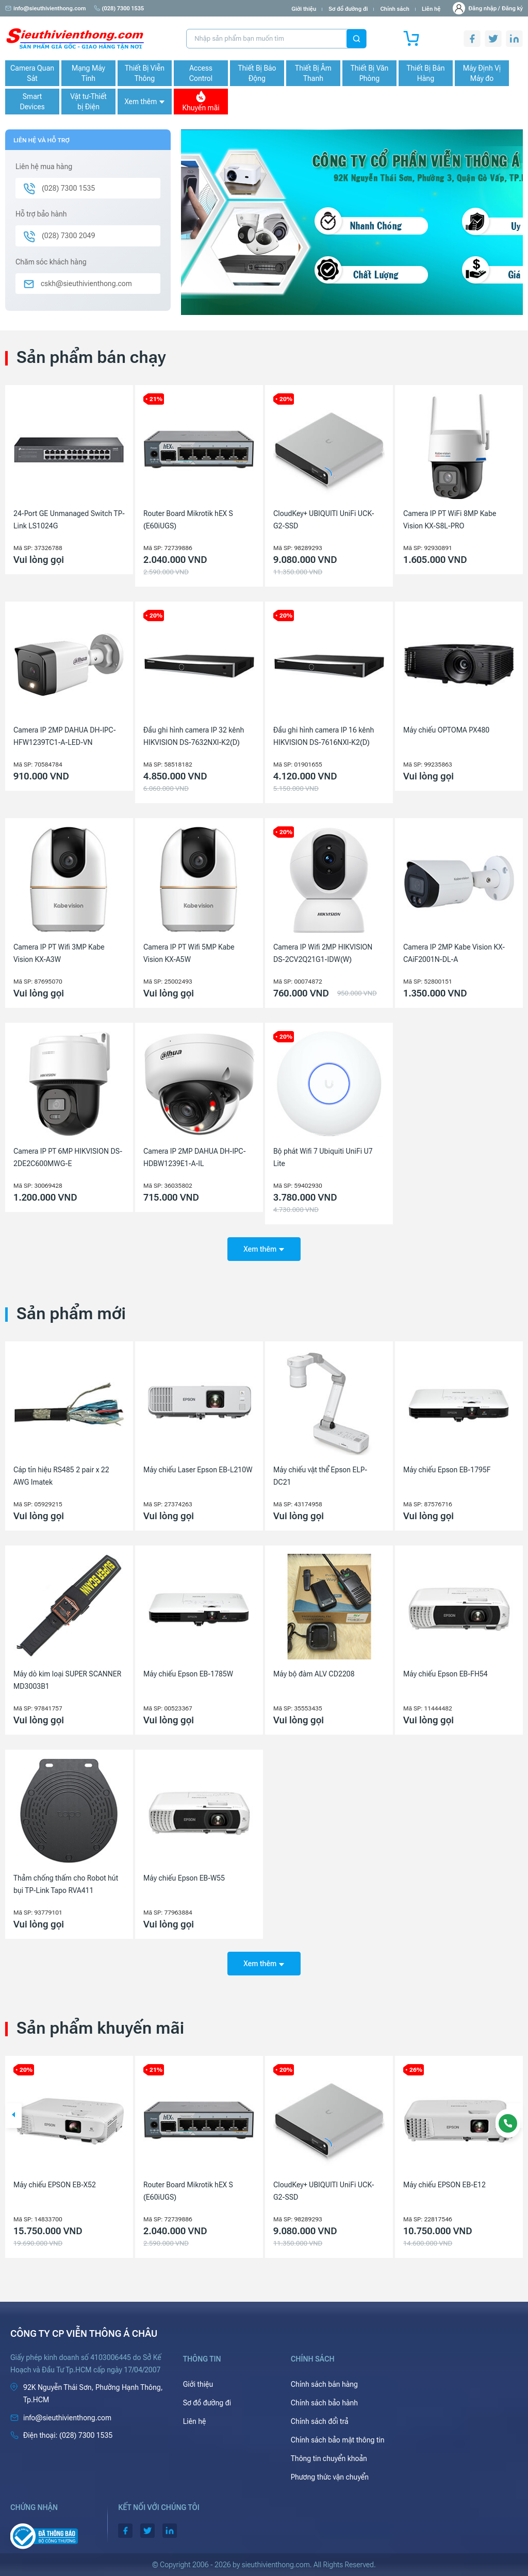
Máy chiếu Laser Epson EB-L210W (198, 1470)
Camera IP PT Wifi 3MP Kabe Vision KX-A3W (59, 953)
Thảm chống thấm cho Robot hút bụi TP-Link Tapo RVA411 (65, 1884)
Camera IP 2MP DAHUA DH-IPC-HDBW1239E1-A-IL (194, 1157)
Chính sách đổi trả (320, 2421)
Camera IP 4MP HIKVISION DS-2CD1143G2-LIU (62, 2191)
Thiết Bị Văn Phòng (370, 73)
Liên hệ (431, 9)
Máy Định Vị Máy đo (482, 73)
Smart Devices (32, 101)
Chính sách (394, 9)
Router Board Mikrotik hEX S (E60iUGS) (188, 519)
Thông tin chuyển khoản (329, 2458)
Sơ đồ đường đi (348, 9)
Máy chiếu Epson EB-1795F (447, 1470)
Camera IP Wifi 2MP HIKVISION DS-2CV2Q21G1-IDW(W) (322, 953)
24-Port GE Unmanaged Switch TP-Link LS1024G (69, 519)
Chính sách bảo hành (324, 2403)
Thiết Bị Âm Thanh (313, 73)
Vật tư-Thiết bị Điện (88, 101)
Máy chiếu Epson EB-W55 (184, 1878)
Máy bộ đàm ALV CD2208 (314, 1674)
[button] (13, 2115)
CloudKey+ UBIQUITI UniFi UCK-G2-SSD (323, 519)
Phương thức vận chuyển (330, 2477)
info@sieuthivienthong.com (45, 8)
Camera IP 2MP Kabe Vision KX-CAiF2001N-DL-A (454, 953)
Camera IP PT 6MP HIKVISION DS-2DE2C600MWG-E (67, 1157)
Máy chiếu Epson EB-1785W (188, 1674)
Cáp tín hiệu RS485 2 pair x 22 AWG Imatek (61, 1476)
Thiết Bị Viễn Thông (144, 73)
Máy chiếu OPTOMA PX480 (446, 730)
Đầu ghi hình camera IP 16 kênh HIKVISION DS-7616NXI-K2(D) (323, 736)
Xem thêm (144, 101)
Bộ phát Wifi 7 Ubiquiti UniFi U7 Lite (323, 1157)
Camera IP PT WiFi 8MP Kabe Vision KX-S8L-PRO (449, 519)
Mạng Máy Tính (88, 73)
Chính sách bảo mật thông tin (338, 2440)
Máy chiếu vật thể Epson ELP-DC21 (320, 1476)
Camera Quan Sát (32, 73)
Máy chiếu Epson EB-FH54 (445, 1674)
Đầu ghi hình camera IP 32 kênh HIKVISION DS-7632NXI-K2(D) (193, 736)
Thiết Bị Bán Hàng (426, 73)
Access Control (200, 73)
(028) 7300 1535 (119, 8)
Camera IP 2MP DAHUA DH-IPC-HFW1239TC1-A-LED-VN (64, 736)
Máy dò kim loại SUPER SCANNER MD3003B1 (67, 1680)
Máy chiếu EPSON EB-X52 (184, 2185)
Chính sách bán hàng (324, 2384)
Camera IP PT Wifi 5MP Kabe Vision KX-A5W (189, 953)
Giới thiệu (303, 9)
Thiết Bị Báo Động (257, 73)
